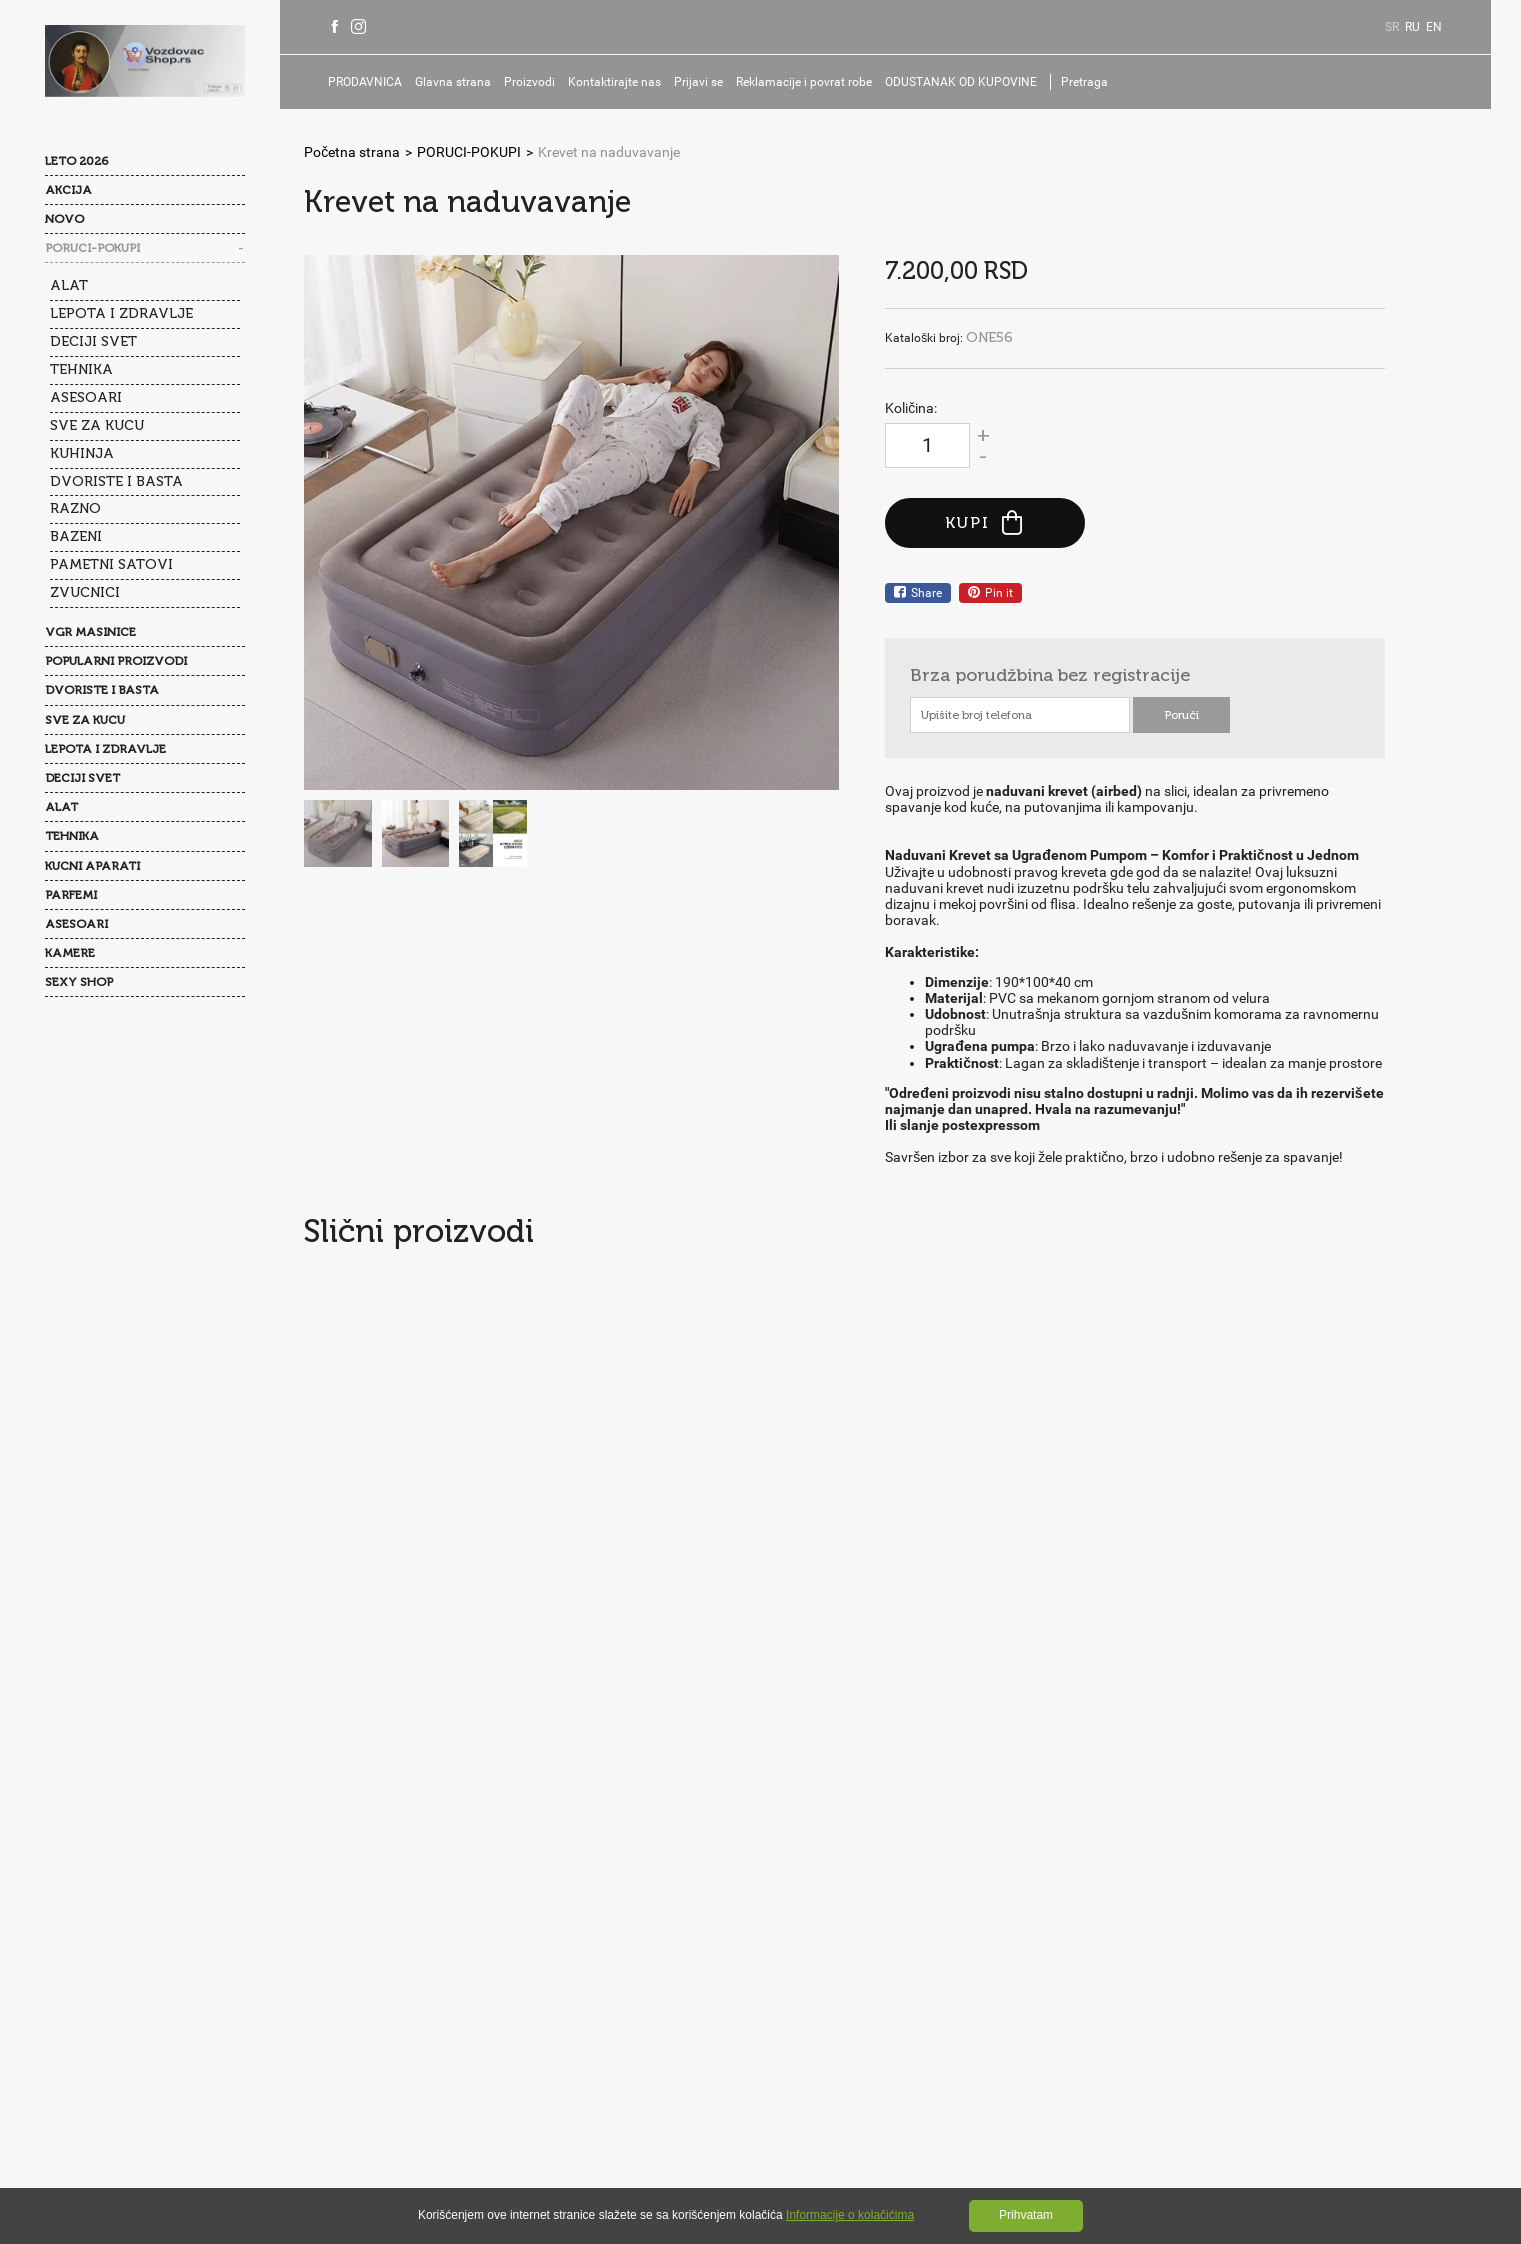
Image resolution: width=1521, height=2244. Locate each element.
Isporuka (355, 1993)
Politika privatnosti (481, 1953)
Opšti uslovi (364, 1953)
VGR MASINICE (90, 632)
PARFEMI (71, 895)
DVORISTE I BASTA (116, 481)
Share (918, 593)
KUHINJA (82, 453)
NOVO (64, 219)
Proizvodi (529, 82)
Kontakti (663, 1913)
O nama (352, 1913)
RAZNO (75, 508)
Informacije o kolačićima (850, 2215)
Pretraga (1084, 82)
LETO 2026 (76, 161)
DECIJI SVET (93, 341)
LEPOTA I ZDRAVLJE (121, 313)
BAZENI (76, 536)
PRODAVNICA (365, 82)
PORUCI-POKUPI (92, 248)
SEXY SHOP (79, 982)
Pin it (990, 593)
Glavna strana (453, 82)
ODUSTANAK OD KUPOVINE (961, 82)
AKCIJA (68, 190)
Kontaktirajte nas (614, 82)
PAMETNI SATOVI (111, 564)
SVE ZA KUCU (97, 425)
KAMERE (70, 953)
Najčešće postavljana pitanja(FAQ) (507, 1913)
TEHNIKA (81, 369)
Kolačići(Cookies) (615, 1953)
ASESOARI (86, 397)
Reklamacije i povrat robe (804, 82)
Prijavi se (698, 82)
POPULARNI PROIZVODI (116, 661)
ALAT (69, 285)
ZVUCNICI (85, 592)
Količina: (911, 408)
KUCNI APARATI (92, 866)
